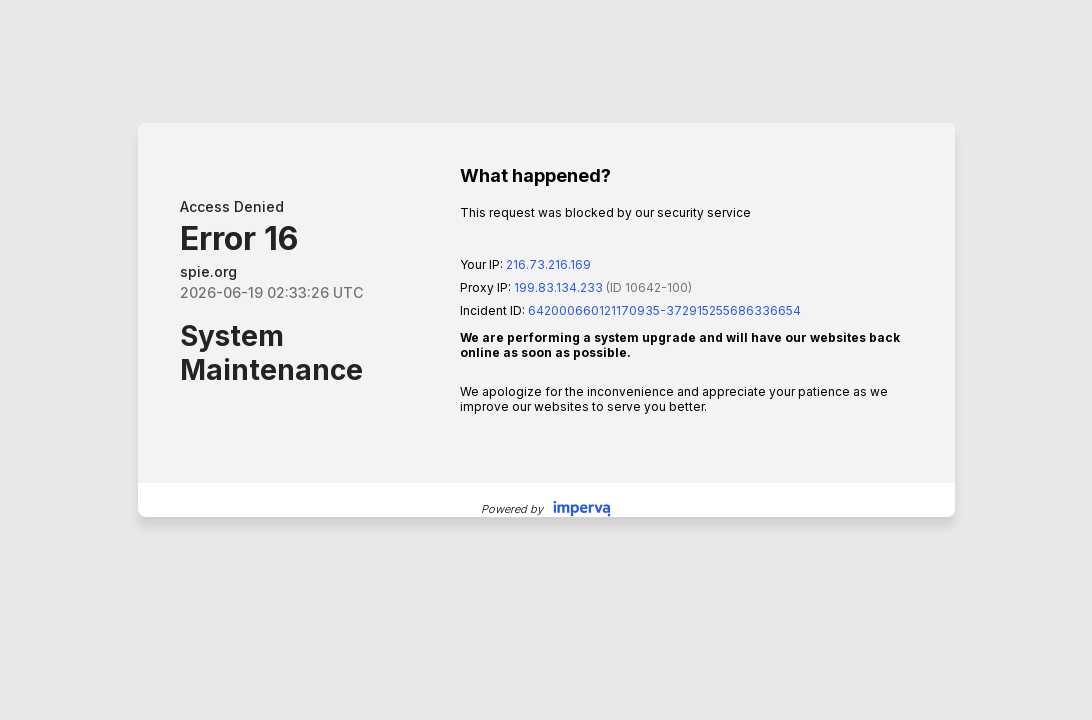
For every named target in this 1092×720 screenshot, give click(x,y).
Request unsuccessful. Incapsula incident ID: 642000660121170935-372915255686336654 (546, 360)
